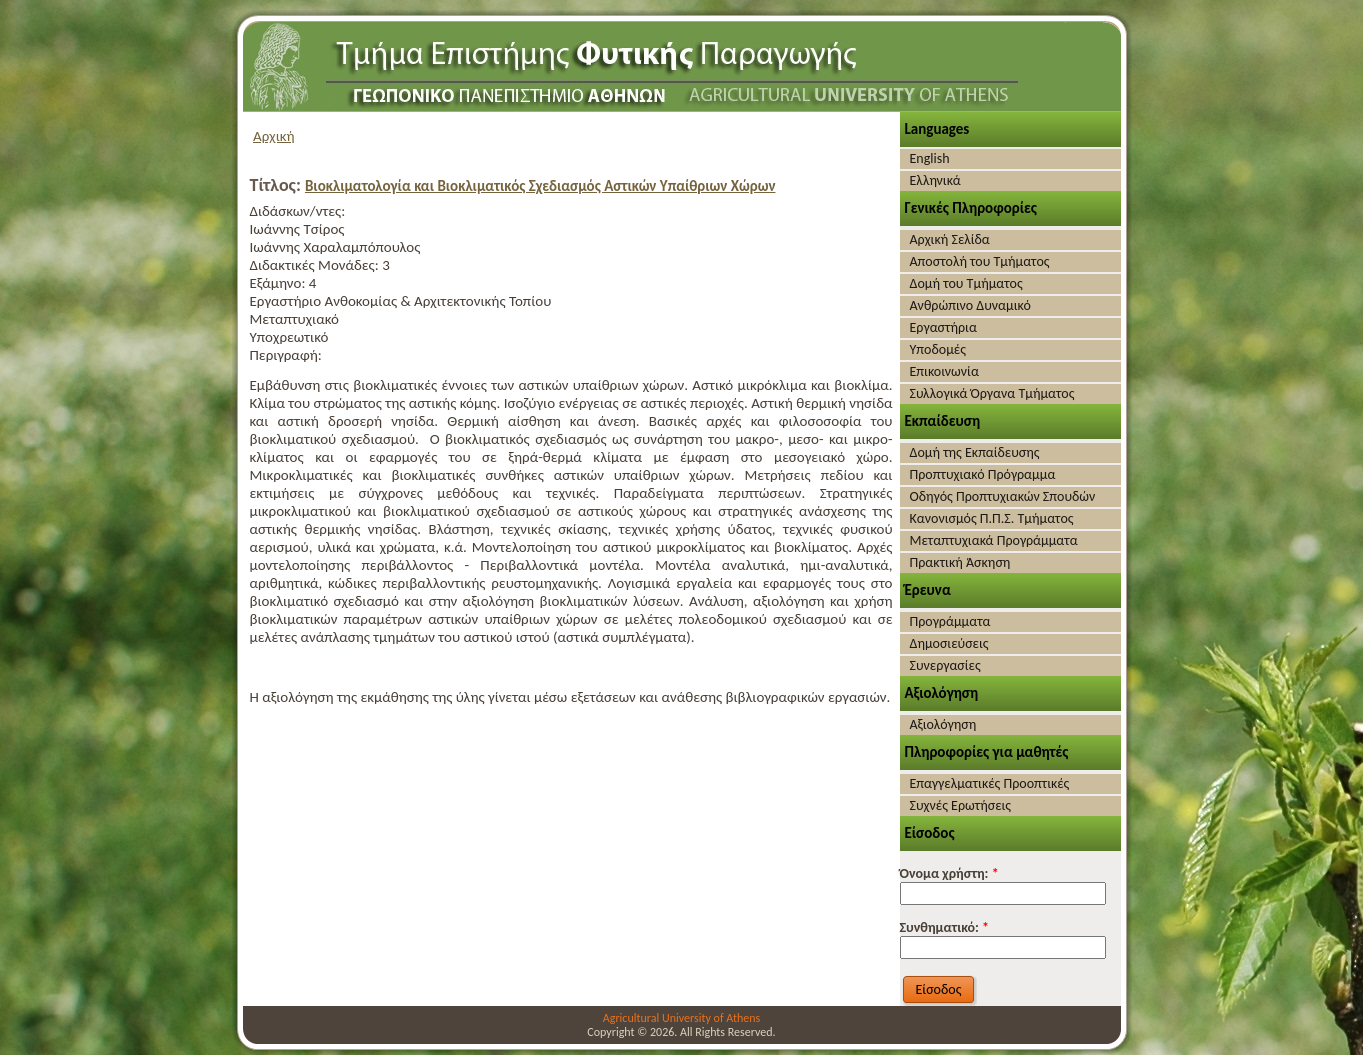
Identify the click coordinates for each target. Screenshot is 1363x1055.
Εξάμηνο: (279, 283)
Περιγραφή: (286, 355)
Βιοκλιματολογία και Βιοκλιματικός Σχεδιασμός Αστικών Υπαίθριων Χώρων (540, 186)
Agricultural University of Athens (681, 1018)
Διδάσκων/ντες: (298, 211)
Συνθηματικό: (945, 927)
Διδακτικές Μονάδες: (316, 265)
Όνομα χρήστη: (949, 873)
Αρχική (274, 136)
